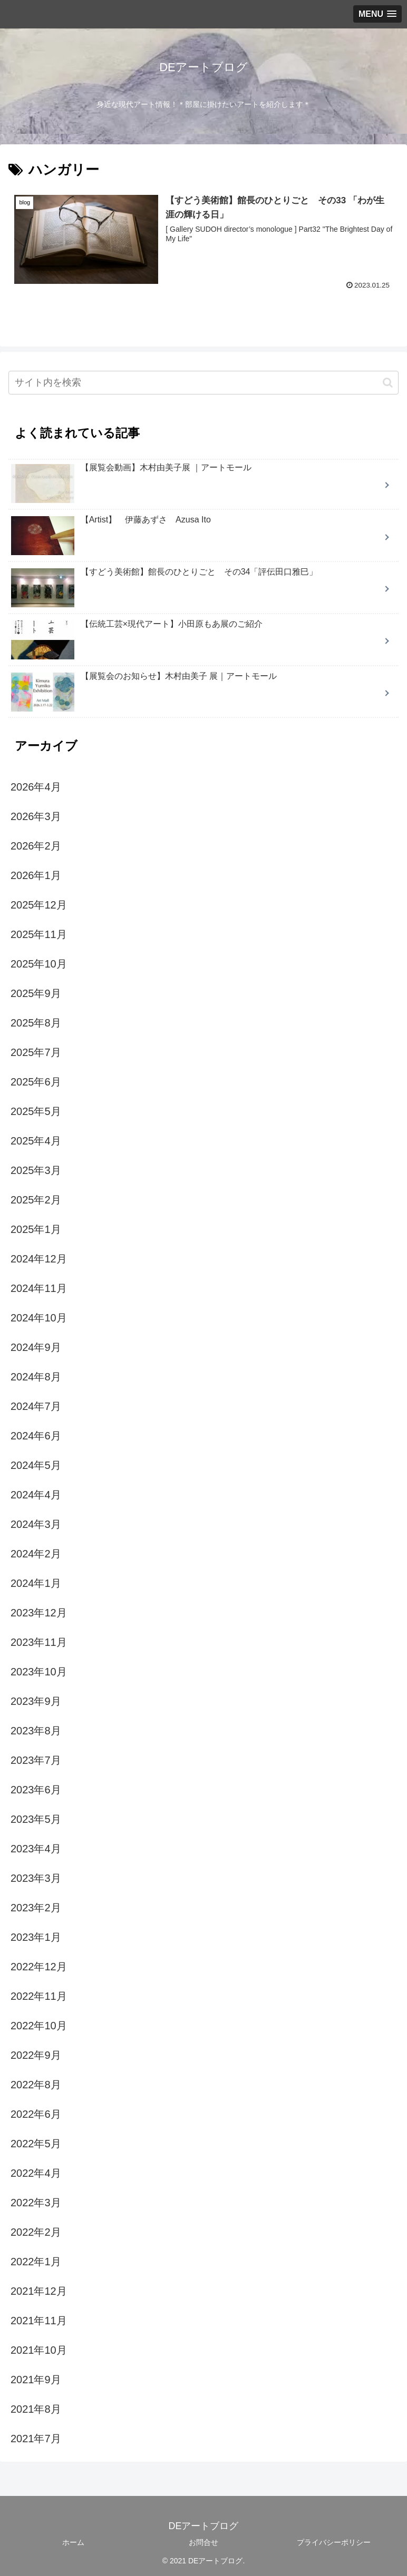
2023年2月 (36, 1907)
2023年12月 (39, 1612)
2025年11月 (39, 934)
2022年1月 (36, 2261)
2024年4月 (36, 1494)
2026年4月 (36, 786)
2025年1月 (36, 1229)
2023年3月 (36, 1877)
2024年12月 (39, 1258)
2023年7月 (36, 1759)
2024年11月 (39, 1288)
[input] (203, 382)
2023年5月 (36, 1818)
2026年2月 (36, 845)
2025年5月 (36, 1111)
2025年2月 (36, 1199)
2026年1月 (36, 875)
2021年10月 (39, 2349)
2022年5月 (36, 2143)
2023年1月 (36, 1936)
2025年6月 (36, 1081)
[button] (388, 382)
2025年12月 (39, 904)
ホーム (73, 2542)
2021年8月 (36, 2408)
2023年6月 (36, 1789)
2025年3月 (36, 1170)
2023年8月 (36, 1730)
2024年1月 (36, 1582)
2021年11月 (39, 2320)
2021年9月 (36, 2379)
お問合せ (203, 2542)
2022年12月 (39, 1966)
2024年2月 (36, 1553)
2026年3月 (36, 816)
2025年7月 (36, 1052)
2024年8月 (36, 1376)
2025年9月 (36, 993)
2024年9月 (36, 1347)
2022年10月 (39, 2025)
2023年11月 (39, 1641)
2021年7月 (36, 2438)
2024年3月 (36, 1523)
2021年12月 (39, 2290)
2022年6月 (36, 2113)
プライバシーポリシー (334, 2542)
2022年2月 (36, 2231)
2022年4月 (36, 2172)
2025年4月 (36, 1140)
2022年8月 (36, 2084)
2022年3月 (36, 2202)
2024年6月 (36, 1435)
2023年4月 (36, 1848)
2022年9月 (36, 2054)
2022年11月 (39, 1995)
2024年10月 (39, 1317)
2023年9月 (36, 1700)
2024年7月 (36, 1406)
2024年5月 (36, 1464)
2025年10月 (39, 963)
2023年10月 (39, 1671)
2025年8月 (36, 1022)
